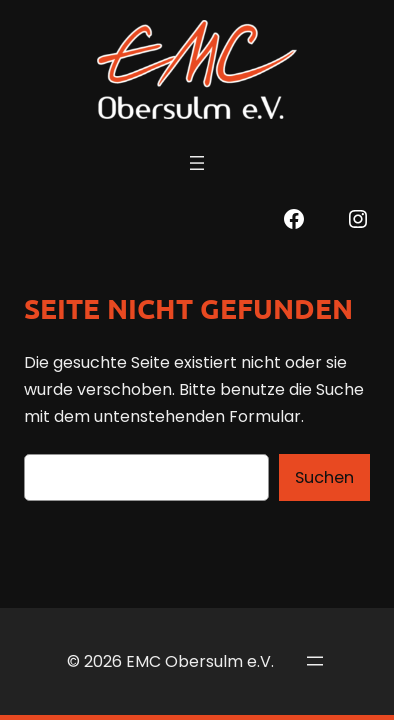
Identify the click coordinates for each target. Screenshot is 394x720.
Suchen (324, 477)
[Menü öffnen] (197, 163)
